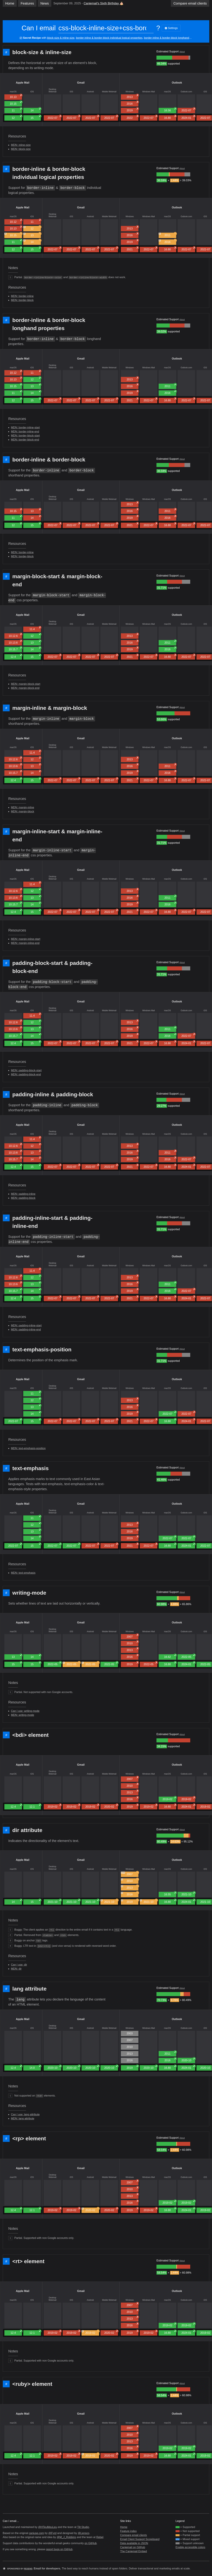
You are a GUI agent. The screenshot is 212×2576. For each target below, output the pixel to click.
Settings (171, 28)
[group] (164, 58)
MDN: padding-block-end (26, 1074)
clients (190, 3)
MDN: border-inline (22, 296)
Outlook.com (186, 91)
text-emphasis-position (41, 1349)
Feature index (128, 2531)
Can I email (39, 28)
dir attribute (27, 1830)
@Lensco (83, 2533)
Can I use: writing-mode (25, 1711)
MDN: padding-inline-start (26, 1325)
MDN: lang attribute (22, 2118)
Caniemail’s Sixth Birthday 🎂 (103, 3)
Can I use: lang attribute (25, 2114)
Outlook (177, 82)
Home (9, 3)
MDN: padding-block (23, 1198)
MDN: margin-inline (22, 807)
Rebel (99, 2537)
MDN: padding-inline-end (26, 1329)
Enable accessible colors (190, 2547)
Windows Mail (148, 91)
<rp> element (29, 2138)
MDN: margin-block (22, 811)
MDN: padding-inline (23, 1193)
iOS (32, 91)
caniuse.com (36, 2533)
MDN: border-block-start (25, 435)
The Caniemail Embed (133, 2551)
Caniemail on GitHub (132, 2547)
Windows (130, 91)
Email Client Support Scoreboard (140, 2539)
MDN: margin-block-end (25, 688)
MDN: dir (16, 1968)
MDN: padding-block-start (26, 1070)
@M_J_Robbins (66, 2537)
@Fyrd (52, 2533)
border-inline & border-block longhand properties (173, 37)
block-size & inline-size (60, 37)
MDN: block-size (21, 149)
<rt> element (28, 2261)
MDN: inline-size (21, 145)
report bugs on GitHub (59, 2549)
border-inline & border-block (48, 460)
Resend (28, 2569)
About (182, 52)
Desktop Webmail (52, 90)
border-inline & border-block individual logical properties (109, 37)
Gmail (81, 82)
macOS (13, 91)
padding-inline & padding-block (52, 1094)
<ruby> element (32, 2384)
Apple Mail (22, 82)
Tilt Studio (83, 2527)
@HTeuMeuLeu (47, 2527)
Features (27, 3)
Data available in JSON (134, 2543)
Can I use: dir (19, 1964)
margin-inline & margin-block (49, 708)
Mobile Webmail (109, 91)
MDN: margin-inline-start (25, 939)
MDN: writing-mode (22, 1715)
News (44, 3)
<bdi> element (30, 1735)
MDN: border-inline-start (25, 427)
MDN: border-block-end (25, 439)
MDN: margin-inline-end (25, 943)
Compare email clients (133, 2535)
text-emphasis (30, 1468)
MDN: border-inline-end (25, 431)
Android (90, 91)
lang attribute (29, 1989)
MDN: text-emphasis (23, 1572)
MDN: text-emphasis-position (28, 1448)
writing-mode (29, 1593)
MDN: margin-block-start (25, 683)
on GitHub (91, 2543)
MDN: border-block (22, 300)
